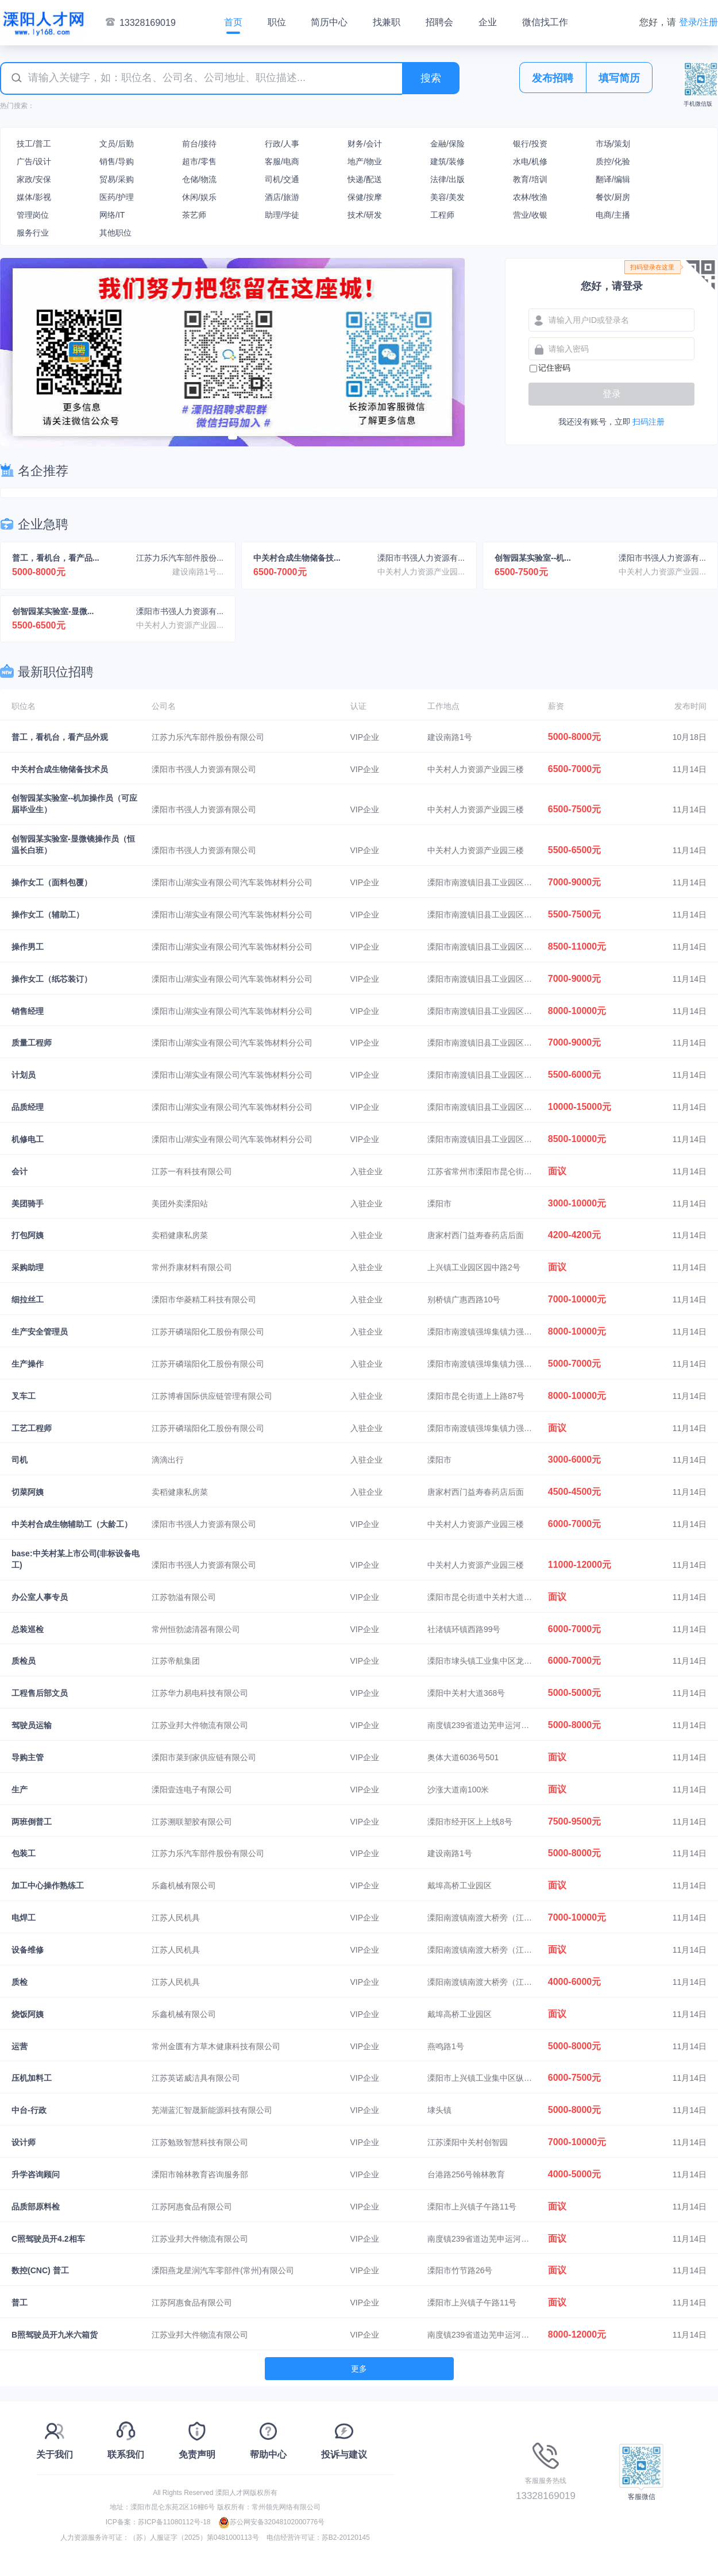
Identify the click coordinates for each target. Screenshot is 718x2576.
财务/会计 (365, 143)
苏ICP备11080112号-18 (174, 2522)
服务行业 (33, 232)
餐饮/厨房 (613, 197)
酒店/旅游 (282, 197)
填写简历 (619, 78)
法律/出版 (447, 179)
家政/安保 (34, 179)
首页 (233, 22)
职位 (277, 22)
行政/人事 (282, 143)
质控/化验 (613, 161)
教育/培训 (530, 179)
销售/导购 (116, 161)
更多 (359, 2368)
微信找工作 (545, 22)
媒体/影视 (34, 197)
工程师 (442, 214)
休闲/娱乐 (199, 197)
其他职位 (115, 232)
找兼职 (386, 22)
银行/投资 (530, 143)
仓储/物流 (199, 179)
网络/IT (112, 214)
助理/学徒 (282, 214)
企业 (487, 22)
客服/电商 (282, 161)
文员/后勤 (116, 143)
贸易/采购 (116, 179)
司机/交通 (282, 179)
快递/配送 (365, 179)
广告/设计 (34, 161)
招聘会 (439, 22)
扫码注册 (648, 421)
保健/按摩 (365, 197)
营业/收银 (530, 214)
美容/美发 (447, 197)
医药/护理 (116, 197)
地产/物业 (365, 161)
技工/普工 (34, 143)
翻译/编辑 (613, 179)
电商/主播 (613, 214)
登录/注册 (698, 22)
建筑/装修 (447, 161)
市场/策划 (613, 143)
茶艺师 (194, 214)
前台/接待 (199, 143)
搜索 (430, 78)
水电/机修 (530, 161)
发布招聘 (552, 78)
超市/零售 (199, 161)
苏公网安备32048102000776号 (271, 2522)
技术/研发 (365, 214)
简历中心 (329, 22)
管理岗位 (33, 214)
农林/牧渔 (530, 197)
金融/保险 (447, 143)
